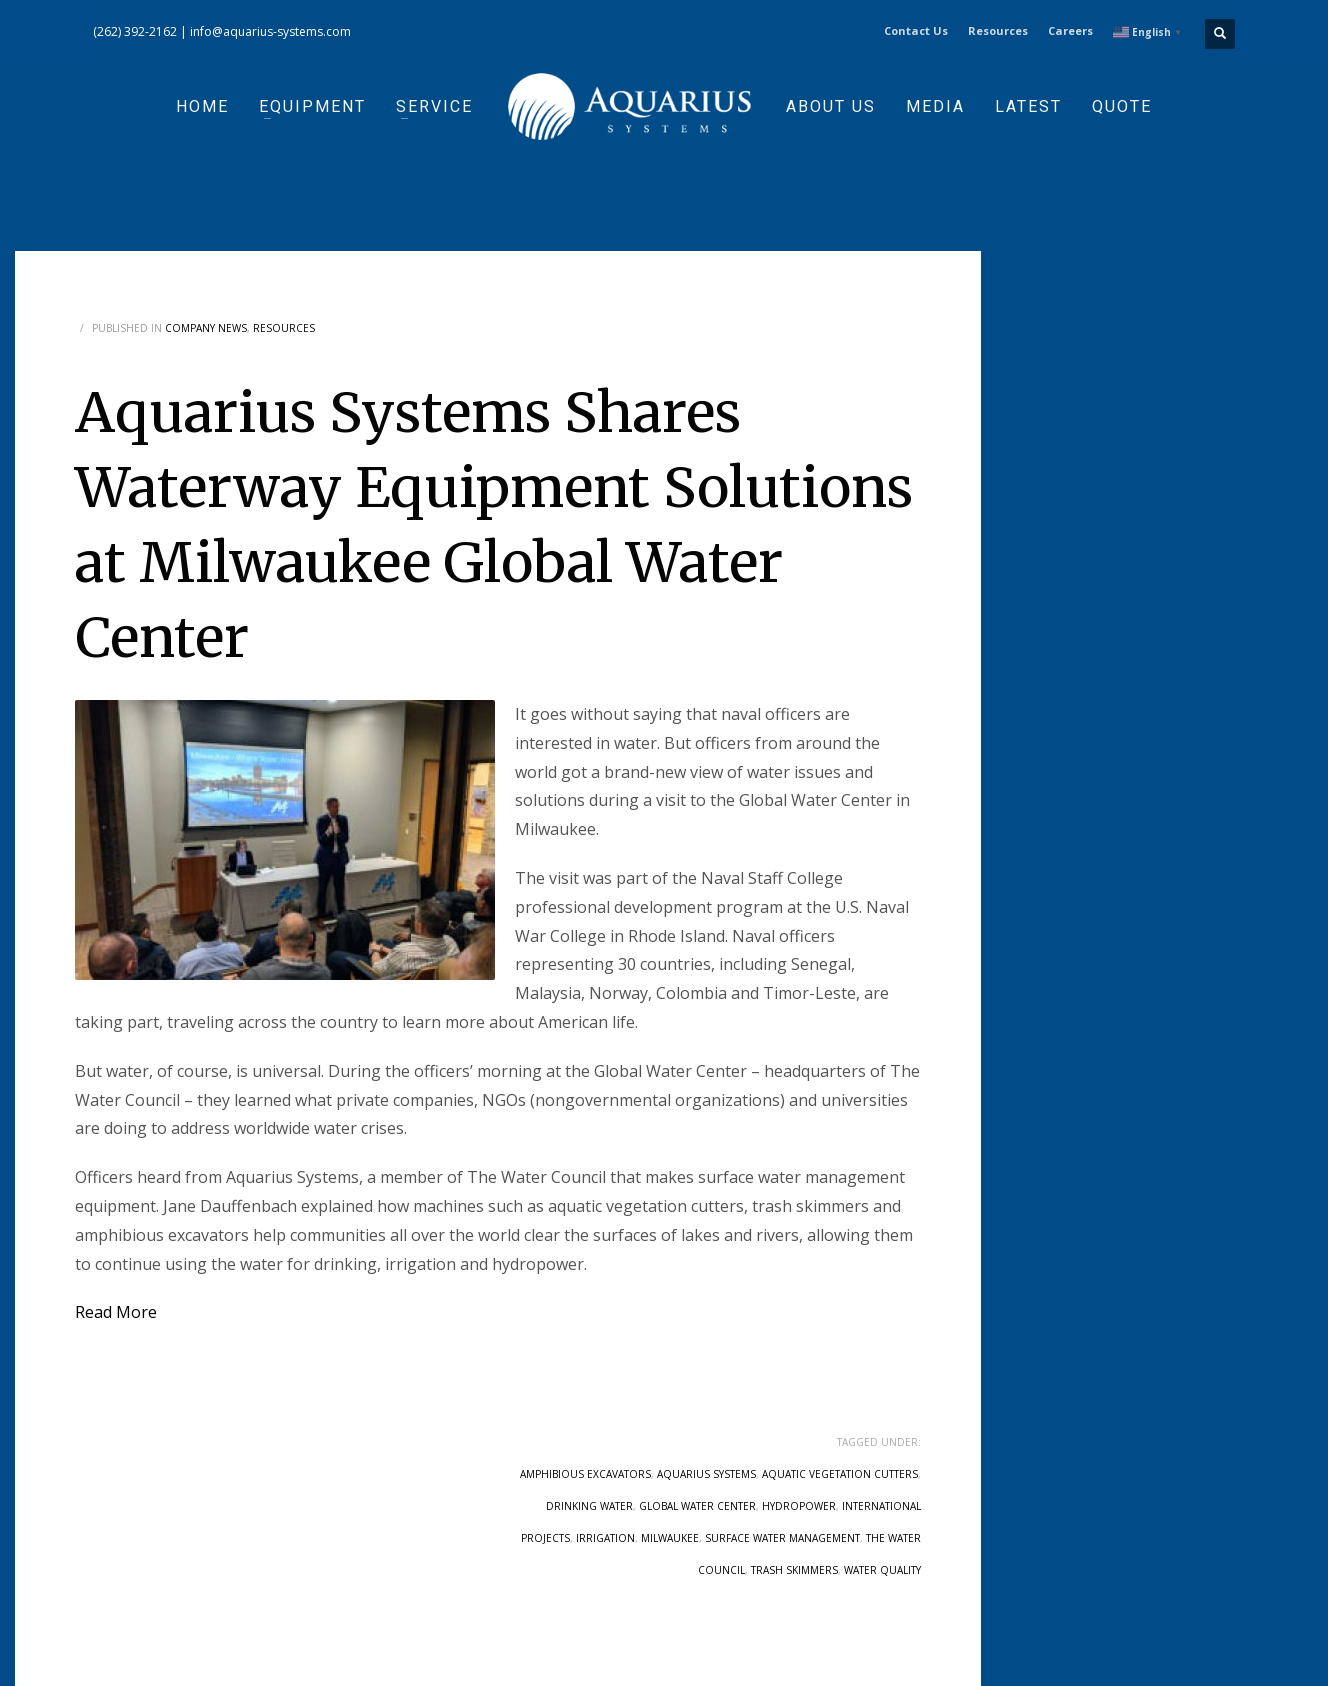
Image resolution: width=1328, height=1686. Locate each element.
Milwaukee (670, 1538)
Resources (998, 30)
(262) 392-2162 (135, 31)
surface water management (782, 1538)
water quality (882, 1570)
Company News (206, 328)
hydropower (799, 1506)
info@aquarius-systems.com (270, 31)
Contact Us (916, 30)
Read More (116, 1312)
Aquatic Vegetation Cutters (840, 1474)
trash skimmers (794, 1570)
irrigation (605, 1538)
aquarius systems (706, 1474)
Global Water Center (697, 1506)
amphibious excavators (585, 1474)
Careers (1070, 30)
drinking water (589, 1506)
